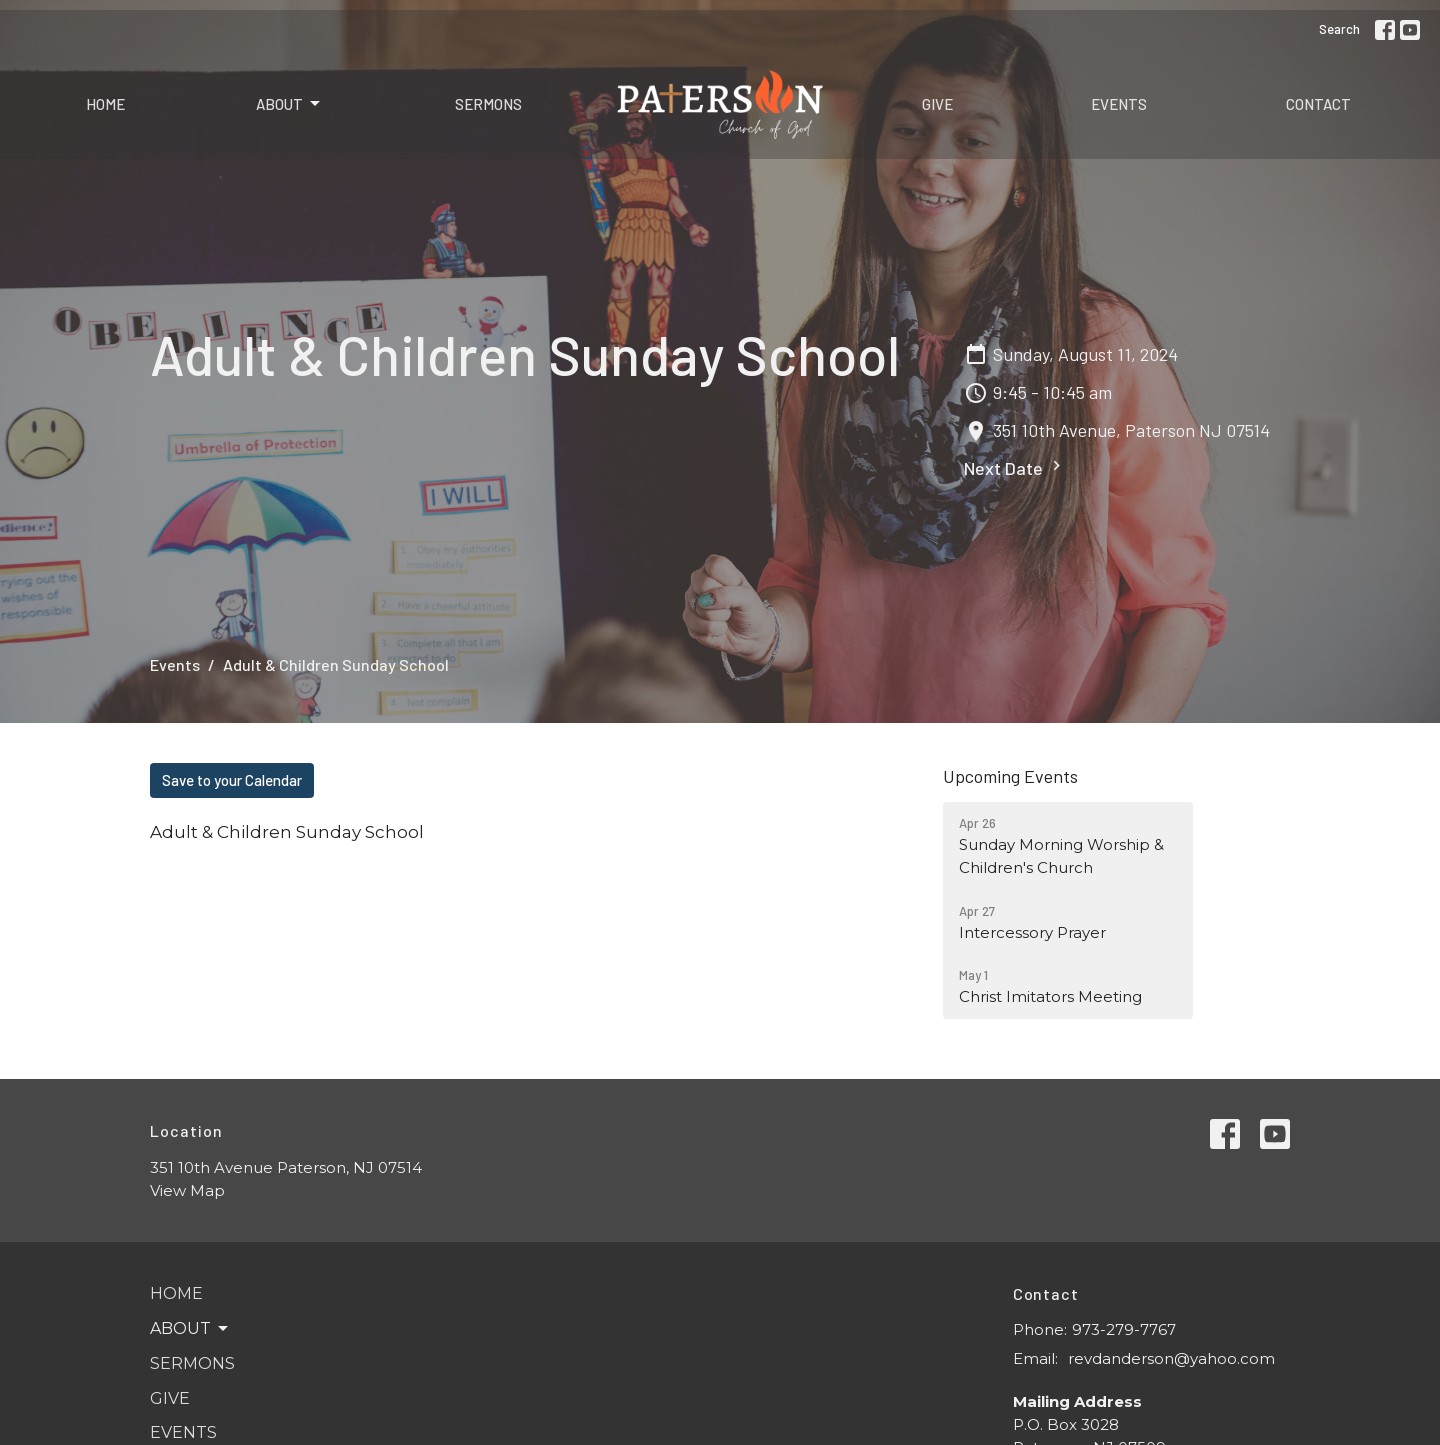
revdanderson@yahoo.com (1171, 1358)
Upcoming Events (1010, 776)
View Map (187, 1190)
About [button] (190, 1329)
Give (937, 104)
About (289, 104)
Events (1119, 104)
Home (105, 104)
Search (1339, 29)
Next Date (1015, 467)
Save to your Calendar (232, 780)
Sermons (488, 104)
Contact (1318, 104)
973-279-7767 (1124, 1329)
